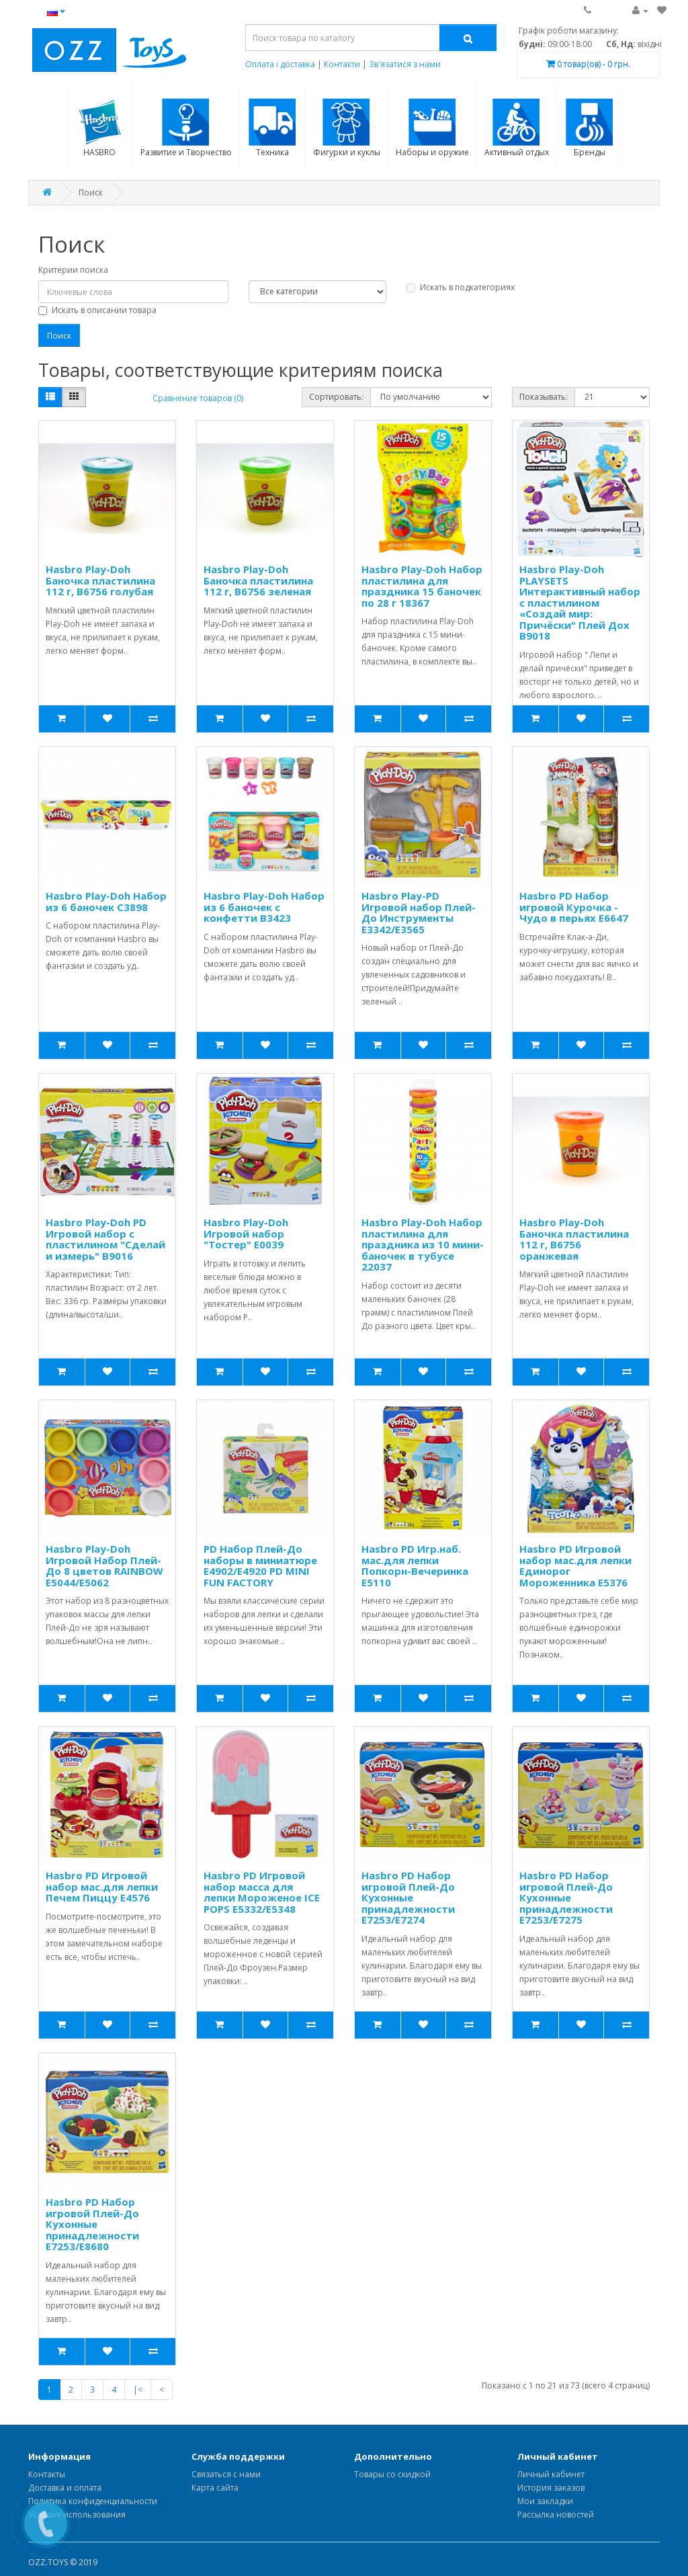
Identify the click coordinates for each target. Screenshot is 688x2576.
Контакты (46, 2474)
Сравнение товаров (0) (198, 398)
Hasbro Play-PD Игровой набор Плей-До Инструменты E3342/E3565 (418, 912)
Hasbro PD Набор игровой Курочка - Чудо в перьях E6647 (573, 907)
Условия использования (77, 2514)
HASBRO (100, 127)
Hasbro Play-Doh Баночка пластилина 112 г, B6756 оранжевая (574, 1238)
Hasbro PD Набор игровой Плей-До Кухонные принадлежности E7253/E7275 (566, 1897)
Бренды (589, 127)
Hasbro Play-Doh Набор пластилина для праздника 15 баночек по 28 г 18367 (421, 585)
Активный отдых (516, 127)
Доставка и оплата (64, 2487)
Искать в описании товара (97, 310)
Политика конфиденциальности (92, 2501)
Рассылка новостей (555, 2514)
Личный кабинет (551, 2474)
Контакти (342, 64)
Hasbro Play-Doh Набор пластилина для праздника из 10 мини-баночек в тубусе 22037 (422, 1244)
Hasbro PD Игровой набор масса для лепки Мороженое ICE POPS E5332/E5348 (262, 1892)
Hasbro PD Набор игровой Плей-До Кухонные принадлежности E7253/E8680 (92, 2224)
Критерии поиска (73, 269)
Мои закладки (545, 2501)
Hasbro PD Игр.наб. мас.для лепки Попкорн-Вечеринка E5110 (414, 1565)
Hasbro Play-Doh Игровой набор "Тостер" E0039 (246, 1233)
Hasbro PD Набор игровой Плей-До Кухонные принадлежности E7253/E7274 (408, 1897)
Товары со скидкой (392, 2474)
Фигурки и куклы (346, 127)
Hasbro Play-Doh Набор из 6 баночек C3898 (106, 901)
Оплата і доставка (280, 64)
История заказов (551, 2487)
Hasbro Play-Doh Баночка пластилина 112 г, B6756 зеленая (258, 580)
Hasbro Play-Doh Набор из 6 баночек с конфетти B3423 (264, 907)
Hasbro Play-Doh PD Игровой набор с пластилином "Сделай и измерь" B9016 (105, 1238)
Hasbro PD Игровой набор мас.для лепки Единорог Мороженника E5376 (575, 1565)
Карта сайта (215, 2487)
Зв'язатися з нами (405, 64)
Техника (272, 127)
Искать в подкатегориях (460, 287)
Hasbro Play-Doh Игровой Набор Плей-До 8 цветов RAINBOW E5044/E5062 (104, 1565)
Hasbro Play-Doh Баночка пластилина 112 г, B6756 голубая (100, 580)
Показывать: (543, 396)
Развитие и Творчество (186, 127)
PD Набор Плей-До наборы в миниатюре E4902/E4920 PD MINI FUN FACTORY (260, 1565)
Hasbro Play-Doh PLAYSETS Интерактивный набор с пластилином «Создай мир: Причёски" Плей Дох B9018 (579, 602)
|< (137, 2389)
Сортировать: (336, 396)
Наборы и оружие (432, 127)
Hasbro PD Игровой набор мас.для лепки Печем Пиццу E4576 (102, 1886)
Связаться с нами (226, 2474)
